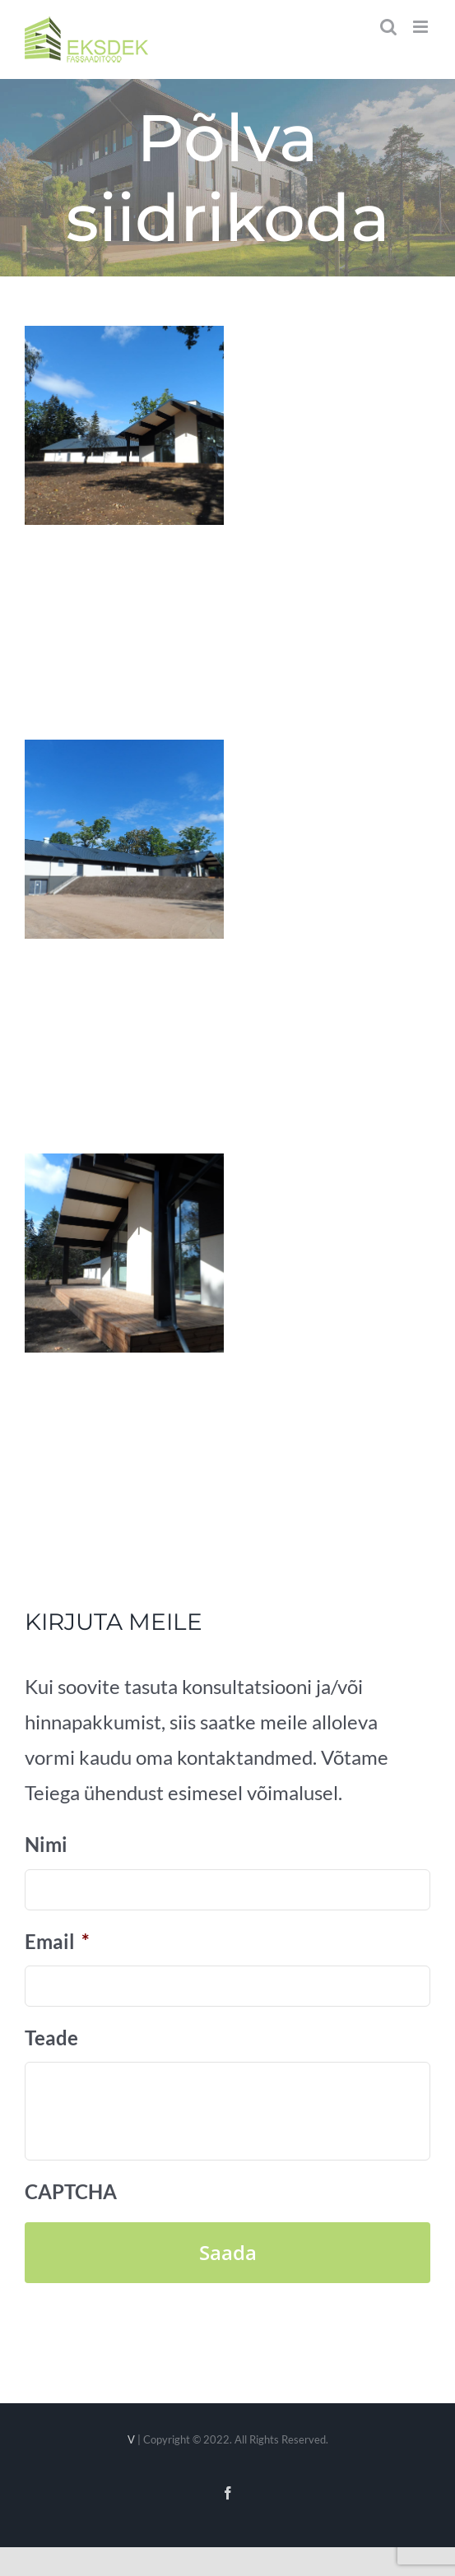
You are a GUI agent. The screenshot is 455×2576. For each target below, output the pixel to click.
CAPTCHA (71, 2191)
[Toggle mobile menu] (421, 26)
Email (57, 1941)
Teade (51, 2037)
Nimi (46, 1844)
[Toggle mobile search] (388, 26)
